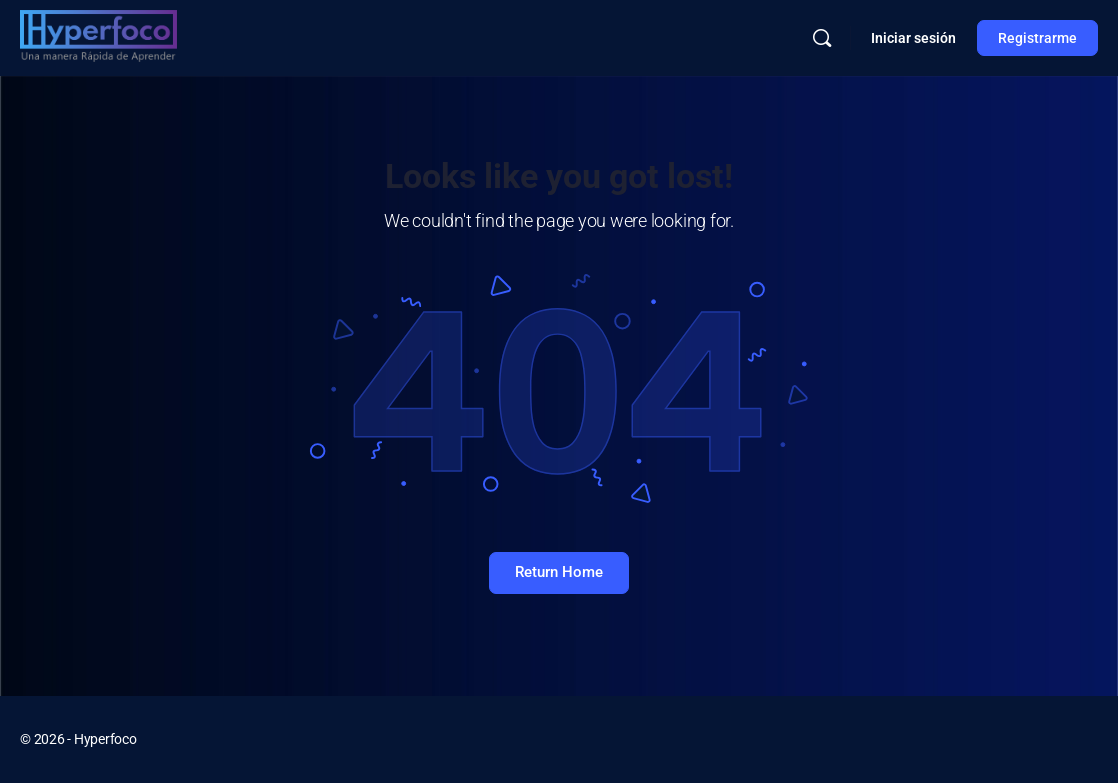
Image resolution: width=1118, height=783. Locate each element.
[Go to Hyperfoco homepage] (98, 36)
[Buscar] (822, 38)
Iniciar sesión (913, 38)
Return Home (559, 572)
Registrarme (1037, 38)
